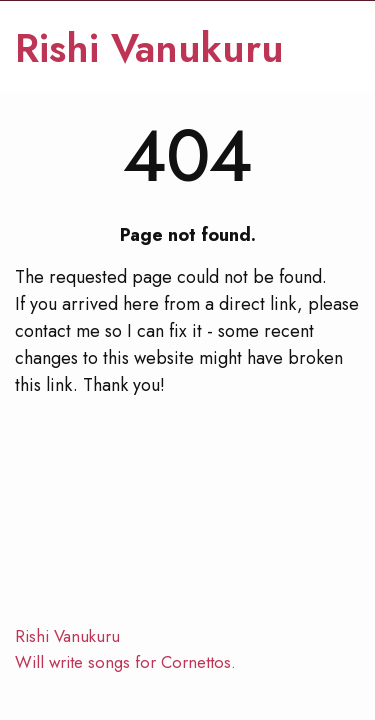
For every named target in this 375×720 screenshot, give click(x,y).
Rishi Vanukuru (149, 48)
